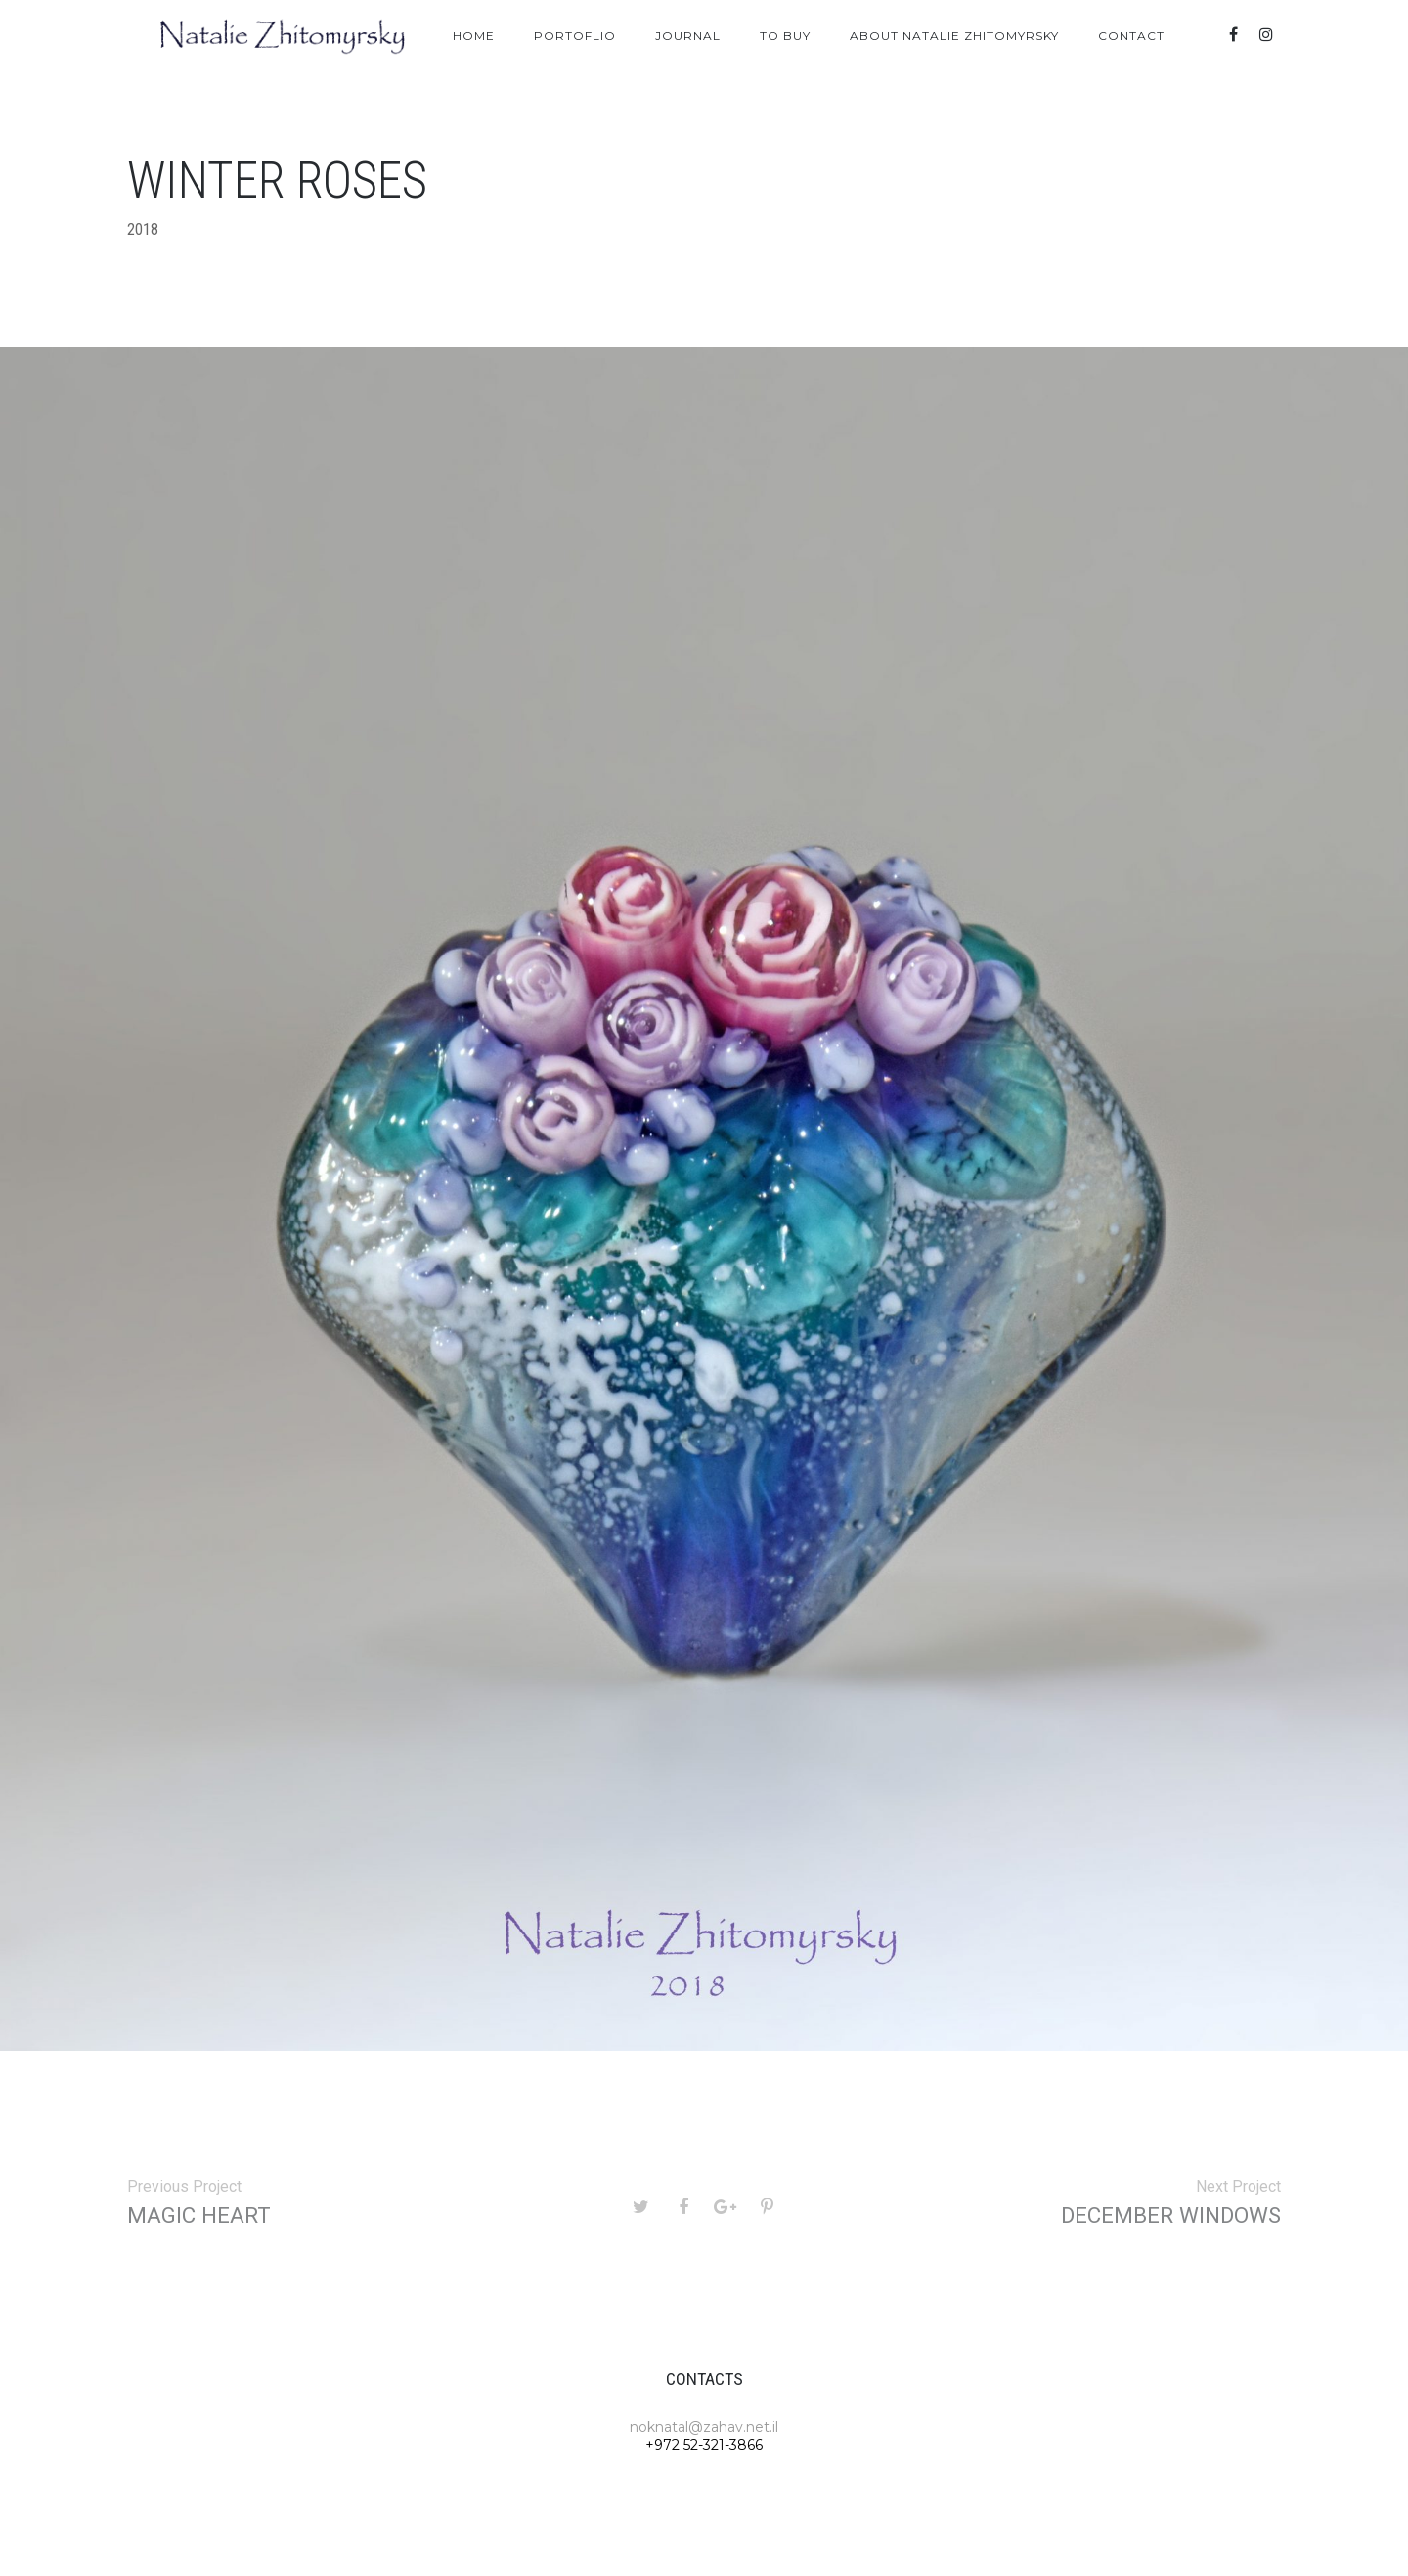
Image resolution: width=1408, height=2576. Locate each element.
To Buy (785, 35)
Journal (688, 35)
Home (474, 35)
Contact (1131, 35)
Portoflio (575, 35)
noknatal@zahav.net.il (704, 2427)
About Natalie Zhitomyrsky (954, 35)
